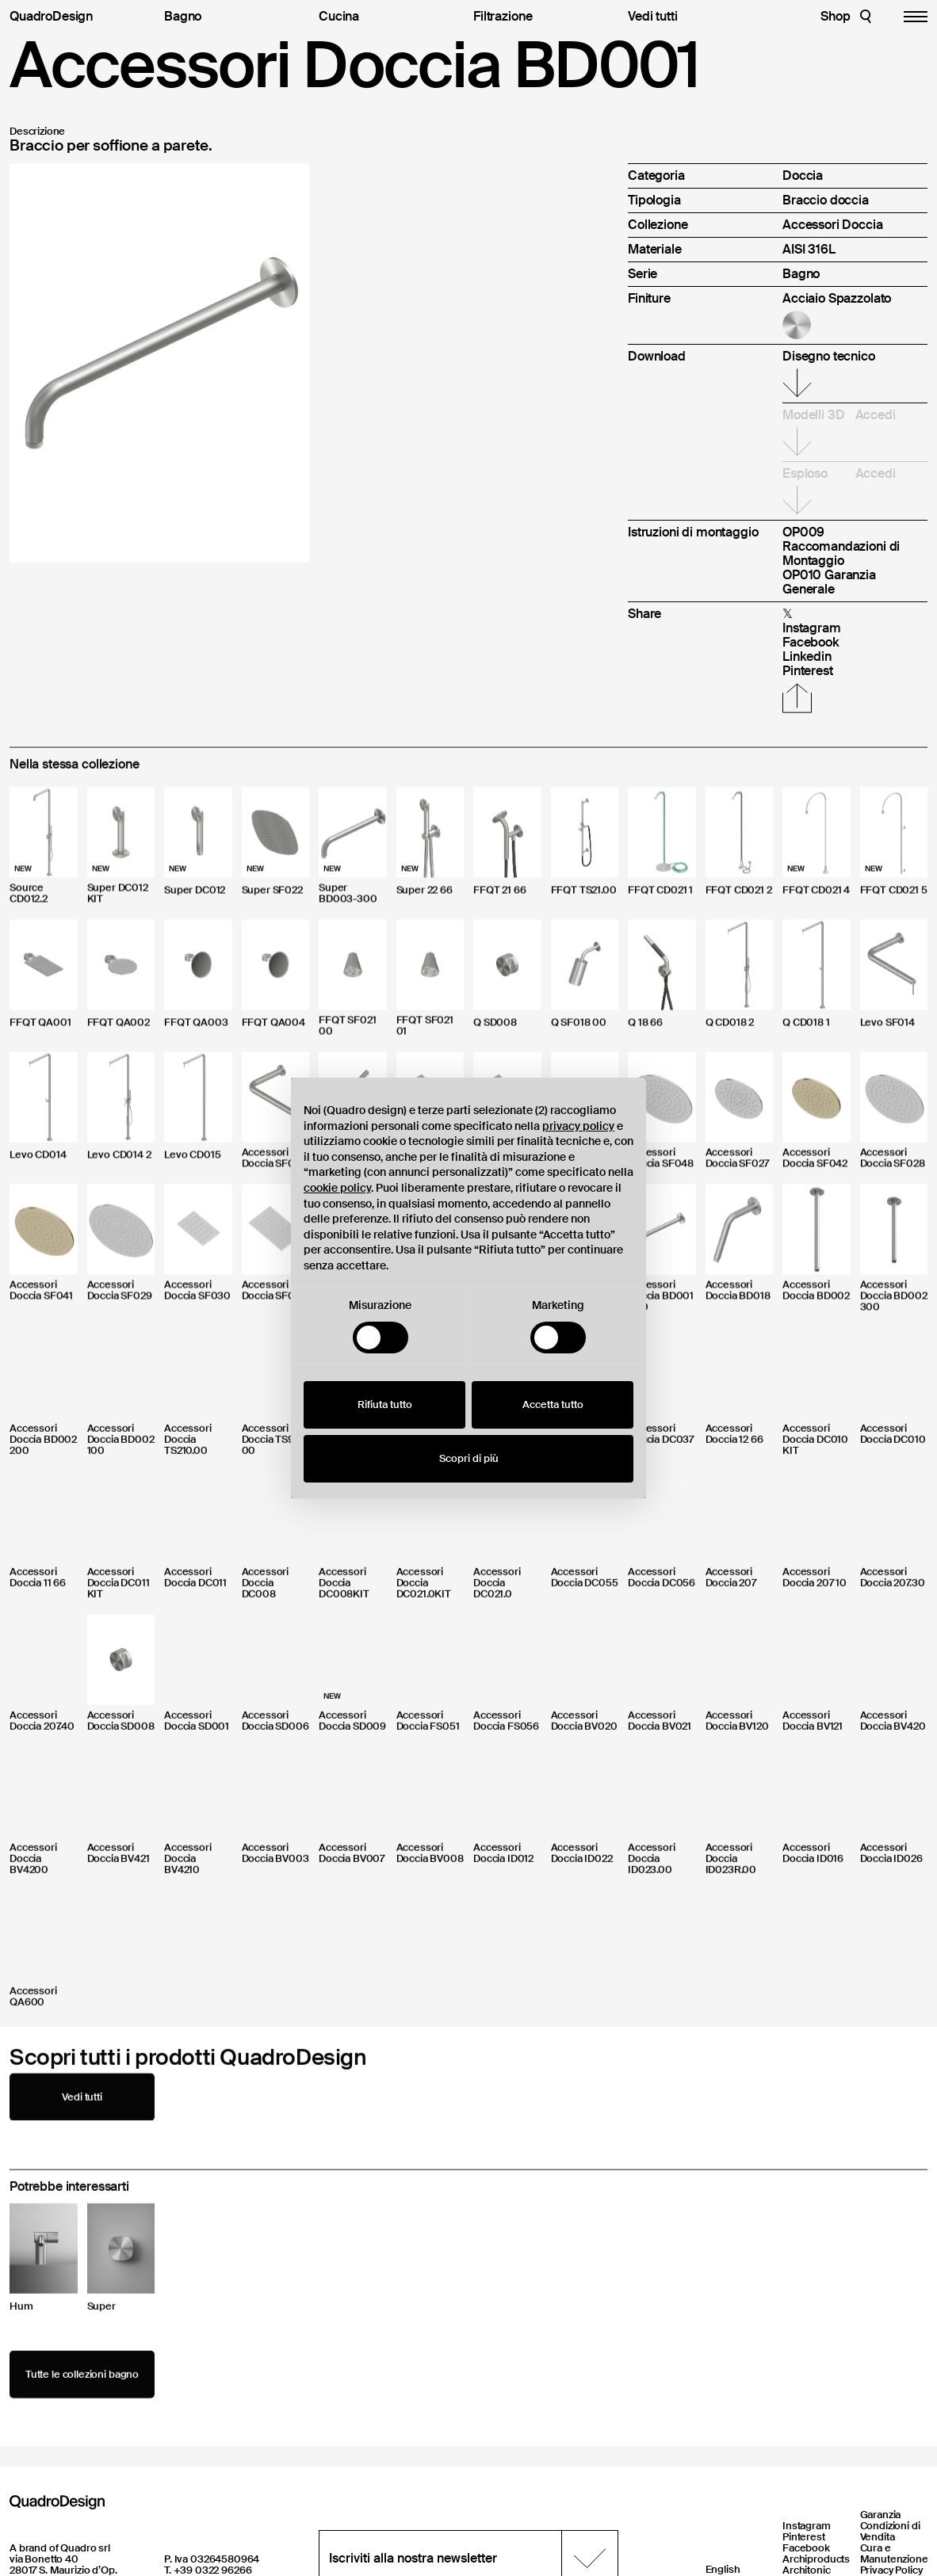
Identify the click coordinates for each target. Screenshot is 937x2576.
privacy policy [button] (578, 1126)
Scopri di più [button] (469, 1458)
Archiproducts (816, 2559)
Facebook (806, 2548)
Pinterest (803, 2537)
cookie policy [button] (337, 1188)
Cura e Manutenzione (894, 2553)
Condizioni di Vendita (890, 2531)
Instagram (806, 2525)
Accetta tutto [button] (552, 1404)
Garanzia (880, 2514)
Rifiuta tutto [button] (385, 1404)
